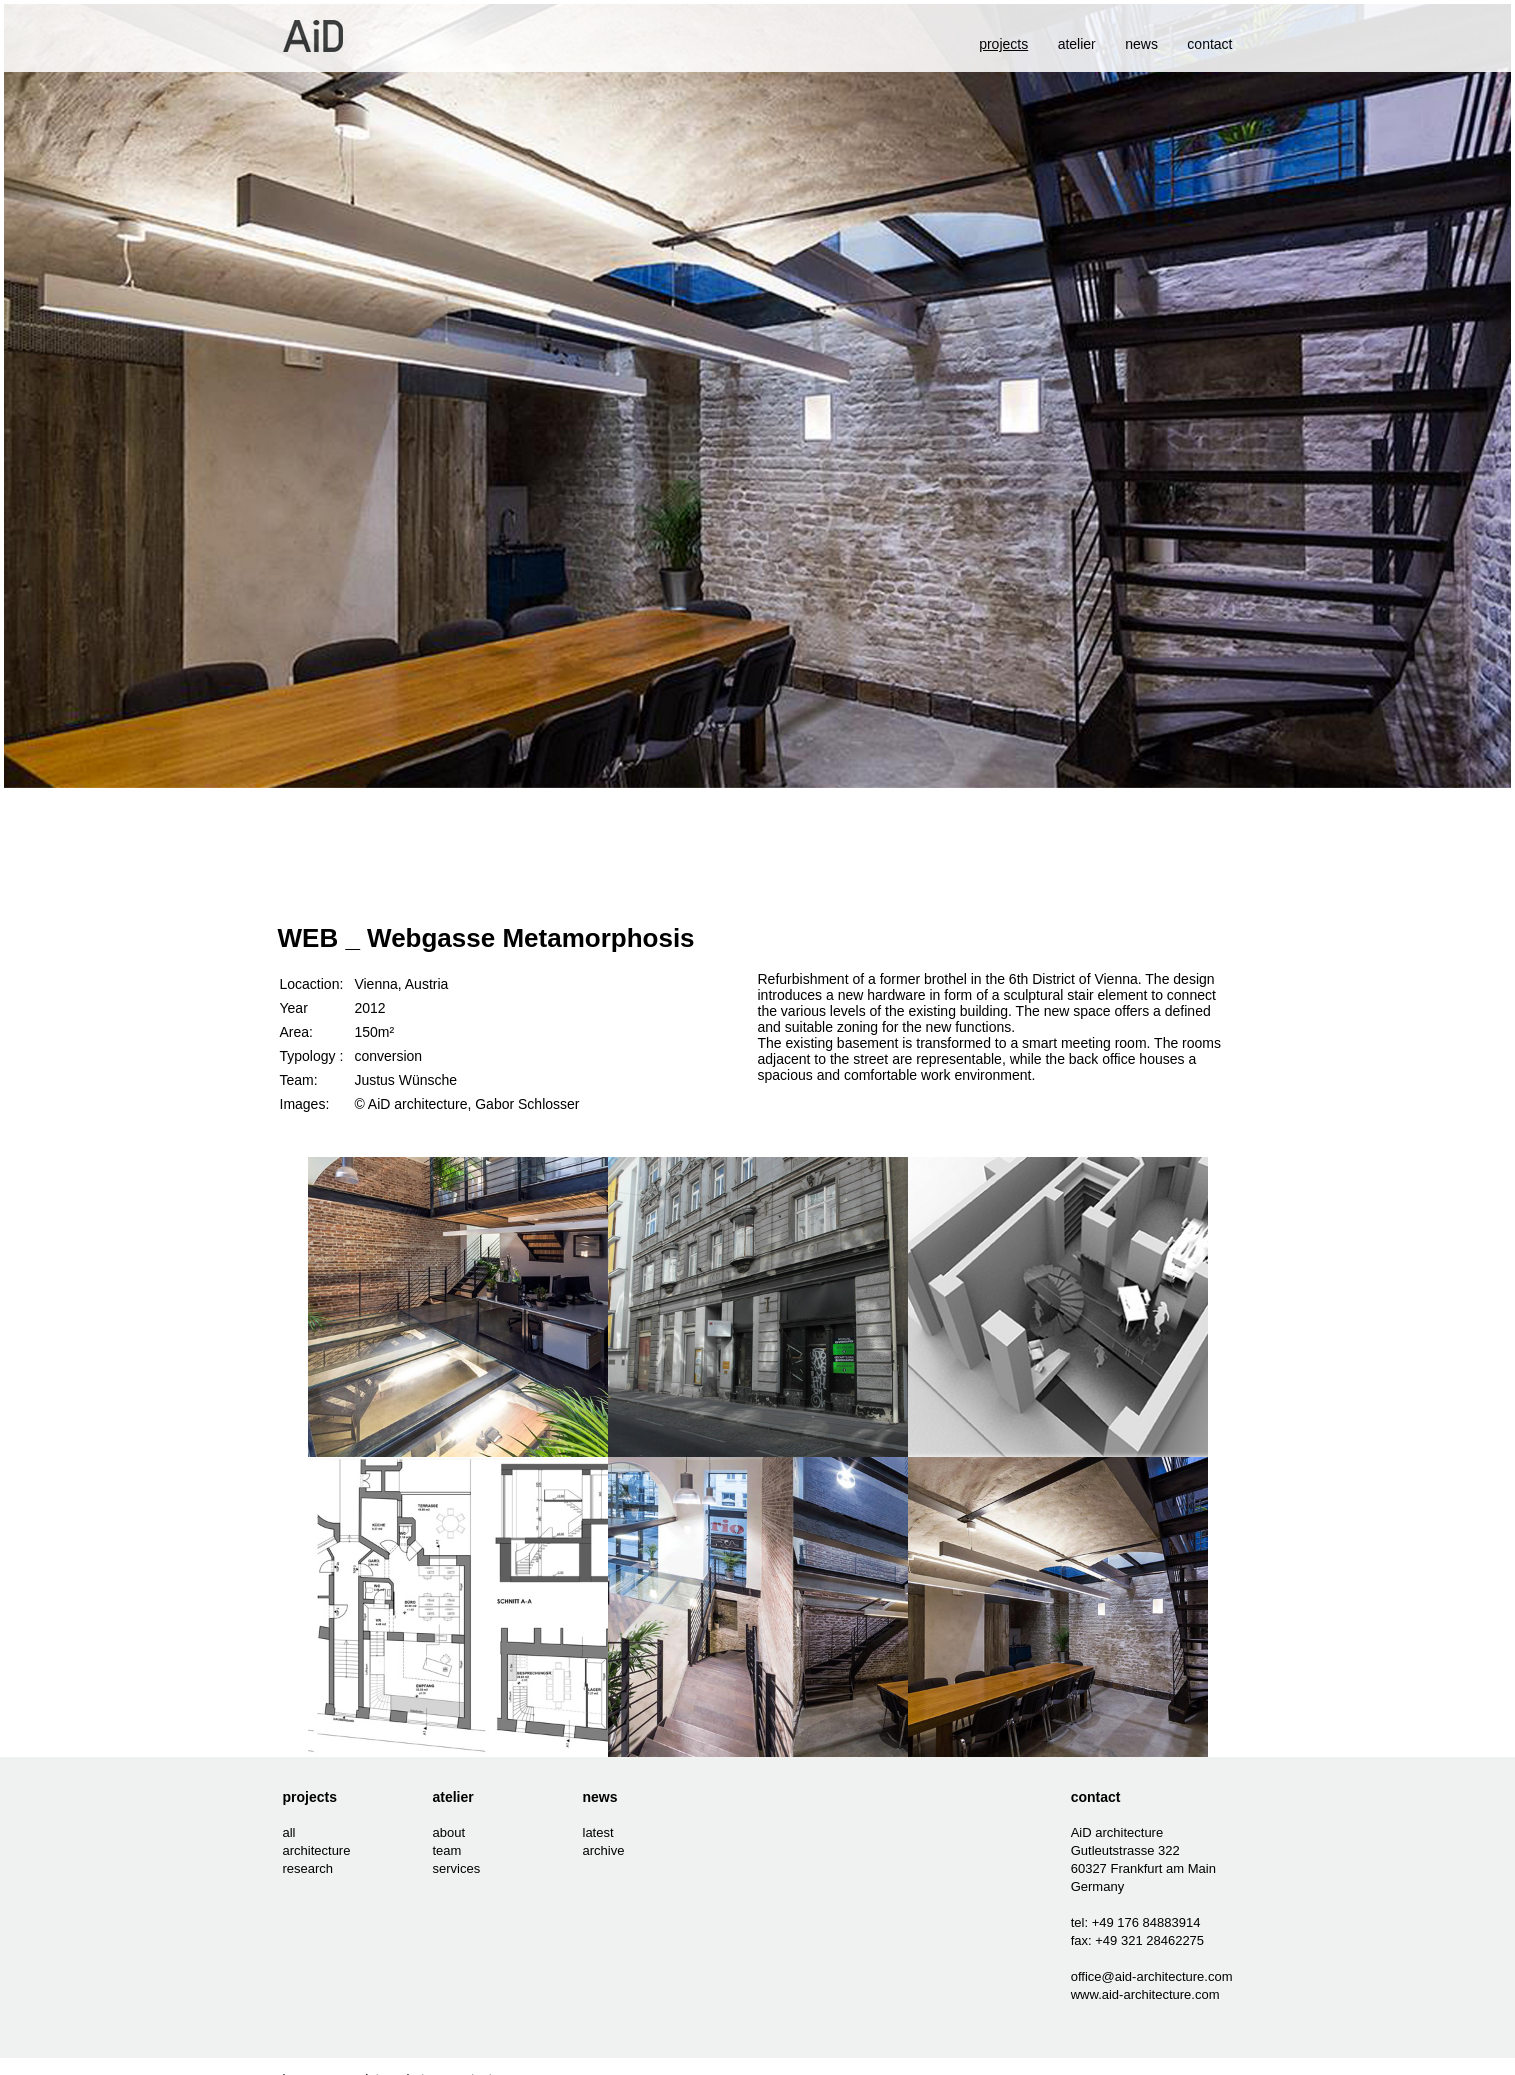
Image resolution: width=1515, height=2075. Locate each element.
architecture (317, 1850)
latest (598, 1832)
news (1141, 44)
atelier (1077, 44)
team (447, 1850)
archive (604, 1850)
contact (1209, 44)
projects (310, 1797)
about (449, 1832)
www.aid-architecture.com (1145, 1994)
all (289, 1832)
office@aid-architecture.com (1152, 1976)
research (308, 1868)
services (457, 1868)
